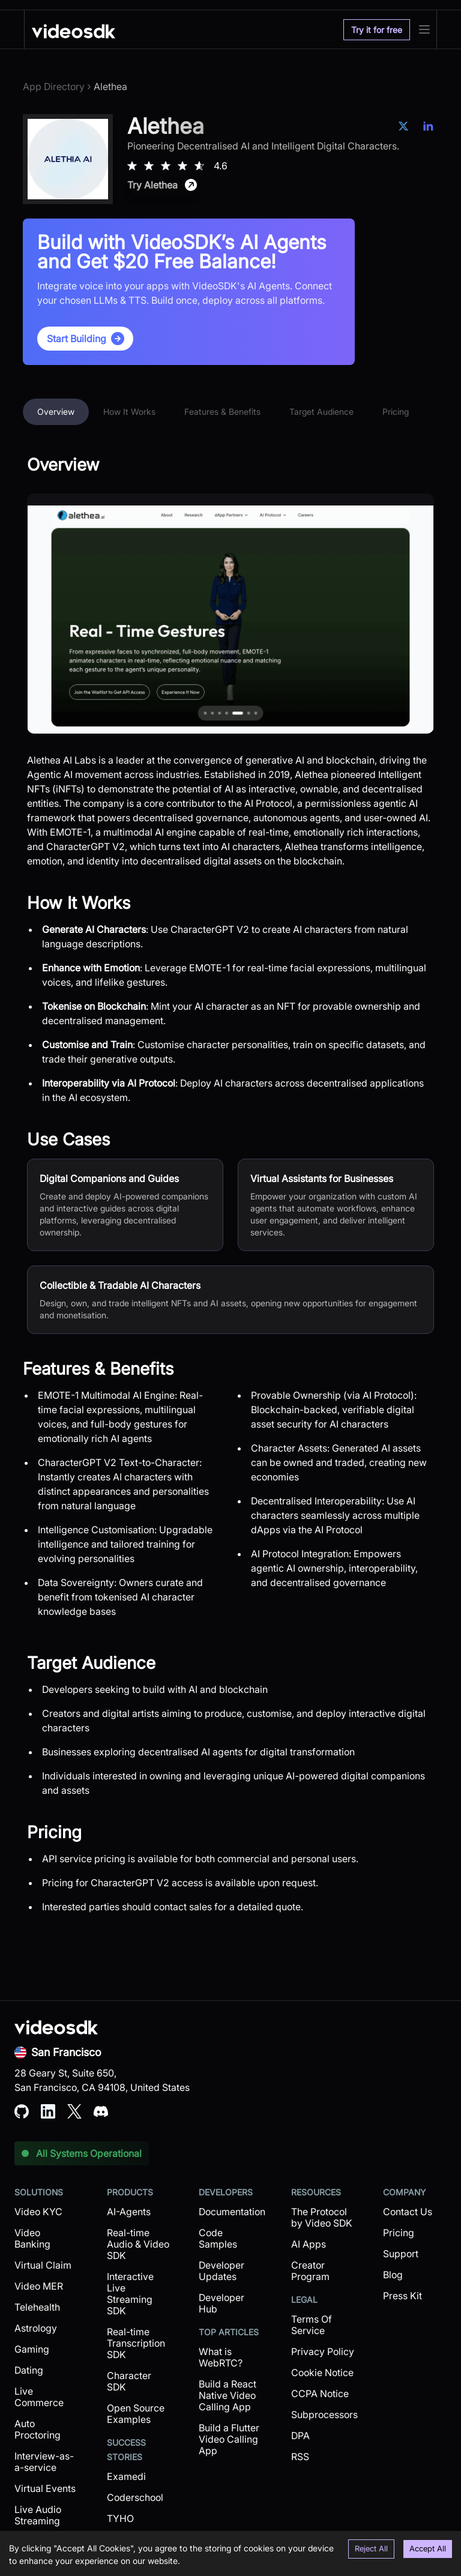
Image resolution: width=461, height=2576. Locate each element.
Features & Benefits (222, 411)
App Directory (54, 86)
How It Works (129, 411)
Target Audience (321, 411)
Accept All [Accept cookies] (427, 2548)
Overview (55, 411)
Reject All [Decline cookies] (371, 2548)
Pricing (395, 411)
